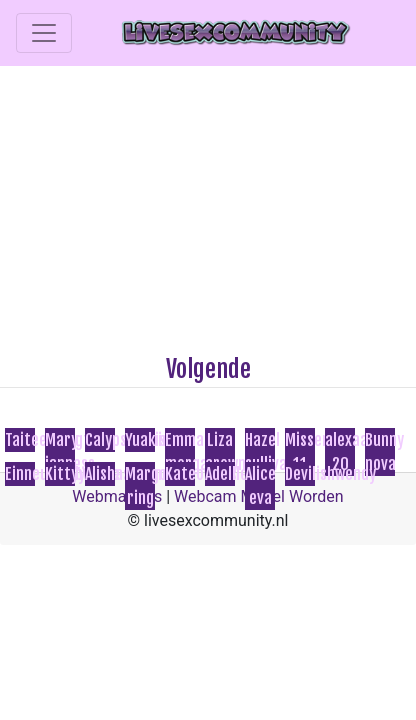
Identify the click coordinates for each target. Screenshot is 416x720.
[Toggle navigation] (44, 33)
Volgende (208, 369)
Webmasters (117, 496)
